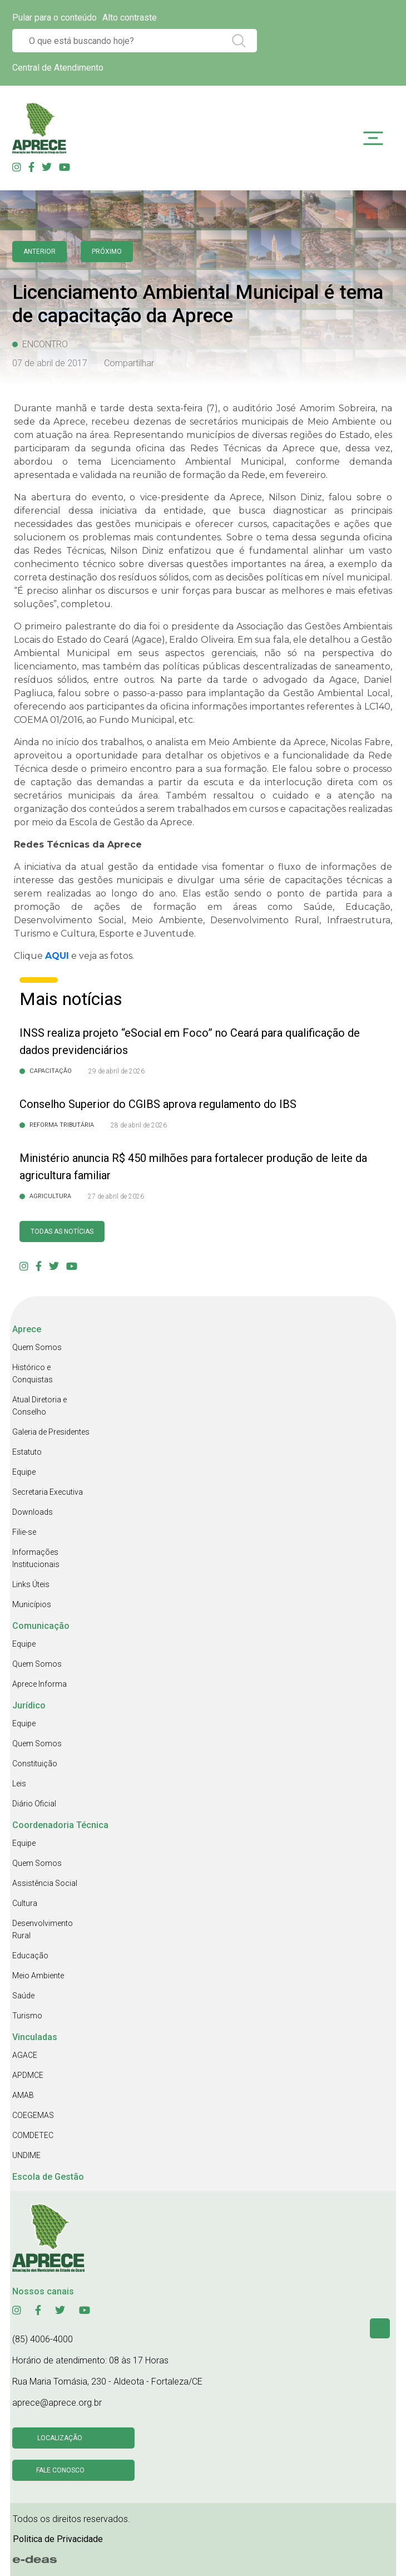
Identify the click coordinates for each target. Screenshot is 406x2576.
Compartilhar (129, 363)
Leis (19, 1783)
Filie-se (24, 1532)
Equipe (24, 1471)
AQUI (57, 955)
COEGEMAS (33, 2115)
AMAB (23, 2095)
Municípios (31, 1604)
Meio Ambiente (38, 1975)
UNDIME (26, 2155)
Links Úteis (30, 1584)
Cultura (24, 1903)
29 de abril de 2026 (116, 1071)
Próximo (107, 251)
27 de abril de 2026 (116, 1196)
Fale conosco (60, 2470)
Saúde (23, 1995)
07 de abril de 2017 (49, 363)
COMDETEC (32, 2135)
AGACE (24, 2055)
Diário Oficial (34, 1803)
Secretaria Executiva (47, 1492)
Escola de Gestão (48, 2176)
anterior (39, 251)
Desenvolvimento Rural (42, 1929)
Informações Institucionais (36, 1558)
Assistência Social (44, 1883)
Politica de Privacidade (58, 2539)
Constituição (34, 1763)
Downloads (32, 1512)
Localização (59, 2438)
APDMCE (27, 2075)
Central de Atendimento (57, 67)
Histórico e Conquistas (32, 1373)
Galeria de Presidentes (51, 1431)
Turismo (27, 2015)
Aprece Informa (39, 1683)
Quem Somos (37, 1347)
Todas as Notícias (62, 1231)
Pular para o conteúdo (54, 17)
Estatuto (27, 1451)
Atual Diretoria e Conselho (39, 1405)
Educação (30, 1955)
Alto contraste (129, 17)
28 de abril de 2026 (139, 1125)
